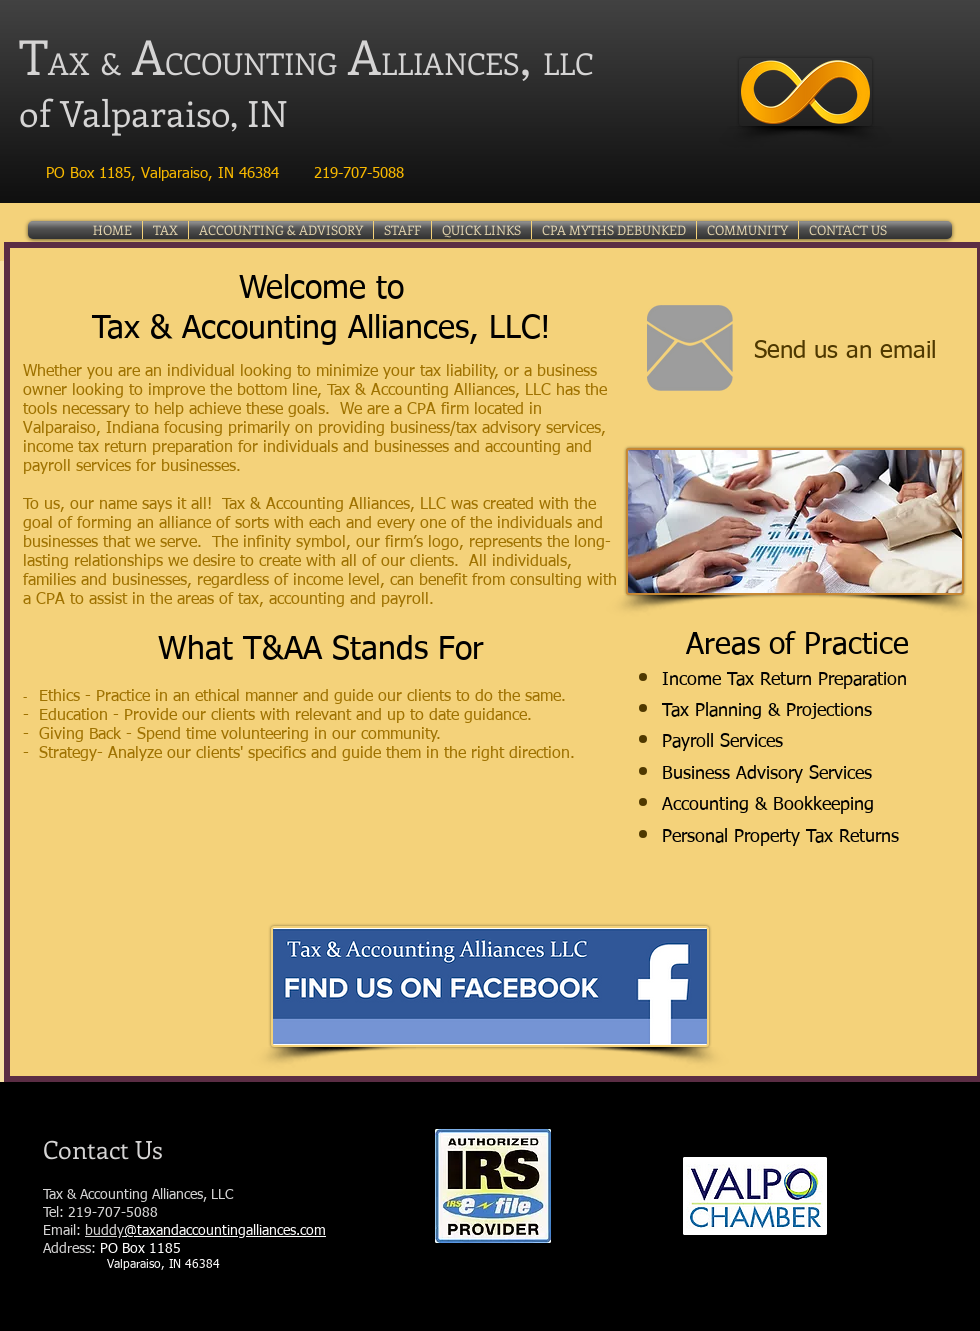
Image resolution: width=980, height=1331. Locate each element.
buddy (104, 1231)
